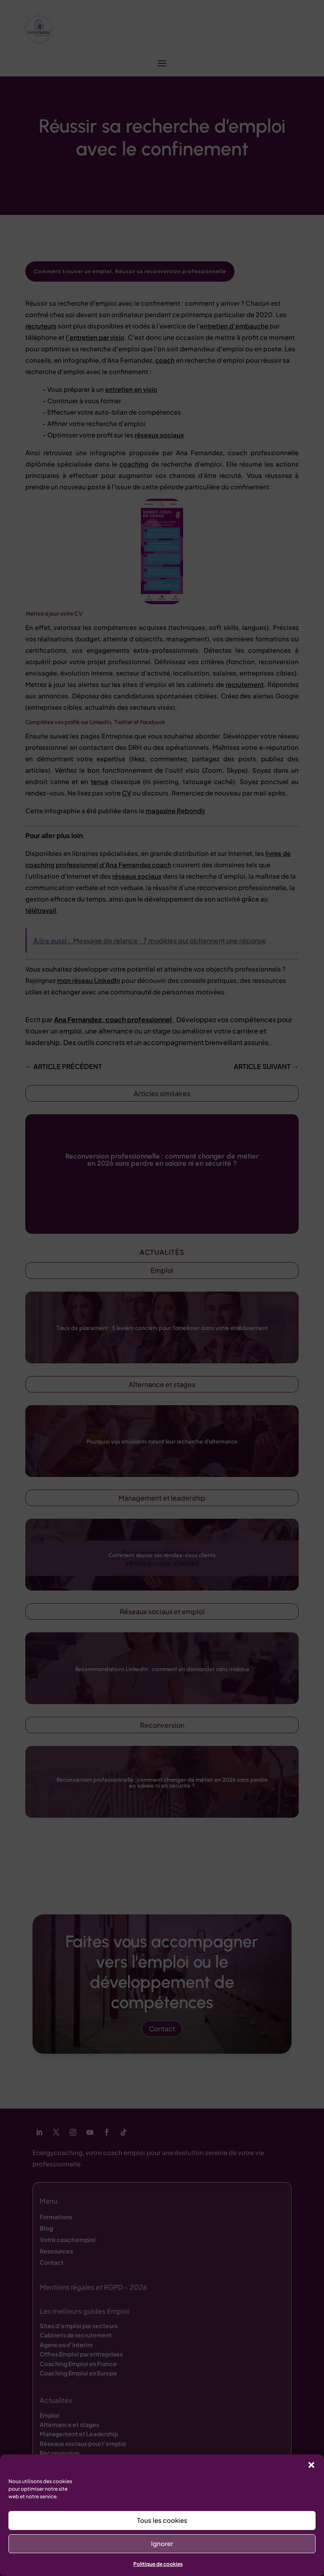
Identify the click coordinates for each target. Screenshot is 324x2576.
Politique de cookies (158, 2564)
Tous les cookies (162, 2520)
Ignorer (162, 2543)
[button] (311, 2465)
